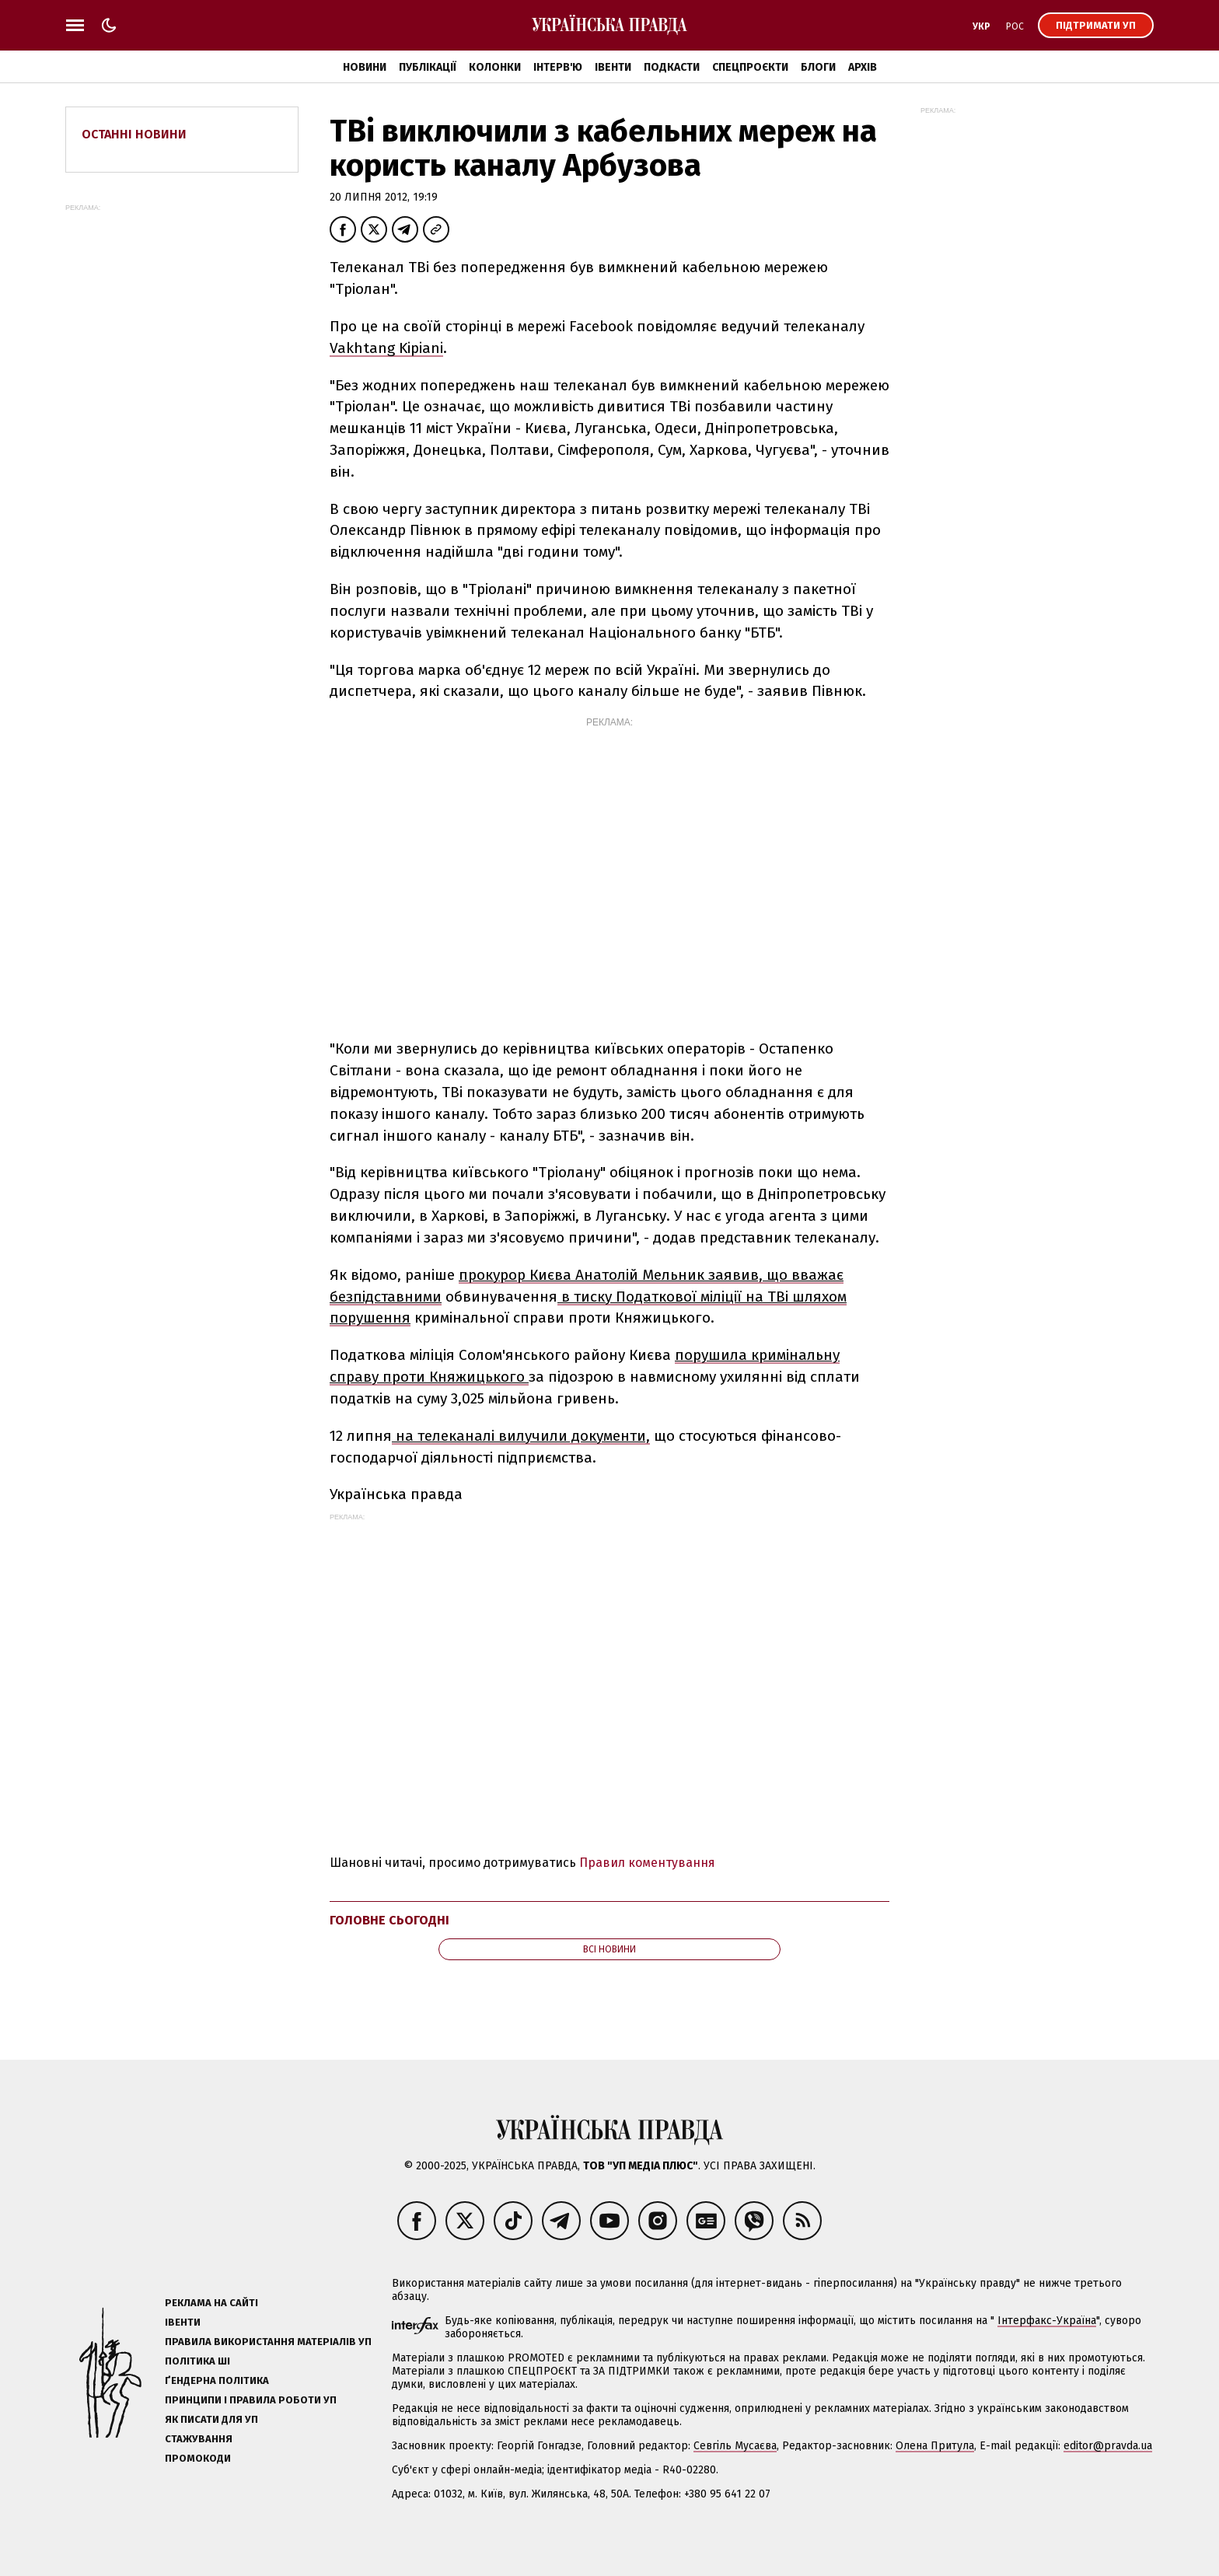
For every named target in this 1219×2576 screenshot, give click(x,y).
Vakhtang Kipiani (386, 348)
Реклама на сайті (211, 2303)
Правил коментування (647, 1862)
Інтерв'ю (557, 67)
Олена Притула (935, 2445)
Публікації (427, 67)
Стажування (198, 2439)
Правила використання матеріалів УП (268, 2341)
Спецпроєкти (750, 67)
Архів (862, 67)
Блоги (818, 67)
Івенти (613, 67)
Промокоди (198, 2458)
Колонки (495, 67)
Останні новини (134, 134)
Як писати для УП (211, 2419)
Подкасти (672, 67)
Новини (364, 67)
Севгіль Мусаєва (735, 2445)
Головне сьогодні (389, 1920)
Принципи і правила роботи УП (251, 2400)
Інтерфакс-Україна (1046, 2320)
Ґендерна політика (217, 2380)
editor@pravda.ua (1108, 2445)
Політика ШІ (197, 2361)
